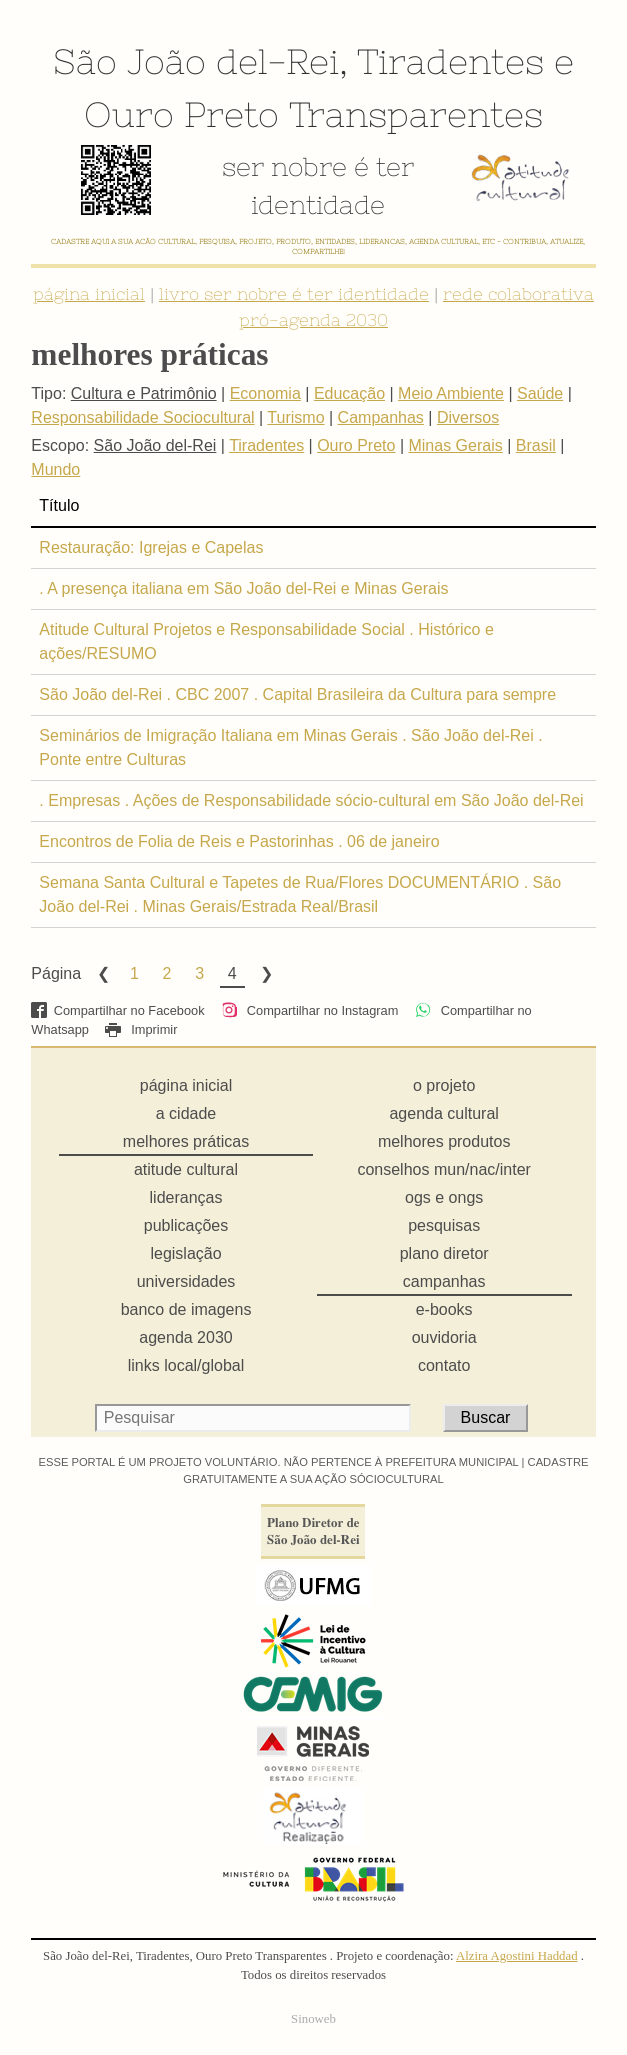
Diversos (468, 417)
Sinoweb (313, 2019)
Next (265, 974)
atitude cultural (186, 1169)
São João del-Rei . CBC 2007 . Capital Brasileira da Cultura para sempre (297, 694)
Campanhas (381, 417)
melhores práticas (186, 1141)
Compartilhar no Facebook (117, 1010)
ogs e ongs (444, 1197)
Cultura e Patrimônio (144, 393)
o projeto (444, 1085)
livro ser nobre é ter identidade (294, 294)
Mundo (55, 469)
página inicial (89, 294)
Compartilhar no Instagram (309, 1010)
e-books (444, 1309)
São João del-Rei (196, 61)
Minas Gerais (455, 445)
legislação (185, 1253)
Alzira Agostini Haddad (517, 1956)
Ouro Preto (181, 114)
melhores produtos (444, 1141)
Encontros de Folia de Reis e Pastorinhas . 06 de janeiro (239, 841)
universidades (186, 1281)
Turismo (295, 417)
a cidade (186, 1113)
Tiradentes (450, 61)
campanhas (444, 1281)
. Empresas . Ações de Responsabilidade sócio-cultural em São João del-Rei (311, 800)
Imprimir (141, 1029)
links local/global (186, 1365)
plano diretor (444, 1253)
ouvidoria (444, 1337)
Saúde (540, 393)
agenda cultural (443, 1113)
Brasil (536, 445)
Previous (102, 974)
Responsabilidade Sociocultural (142, 417)
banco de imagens (186, 1309)
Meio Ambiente (451, 393)
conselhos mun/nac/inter (443, 1169)
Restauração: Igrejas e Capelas (151, 547)
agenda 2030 (185, 1337)
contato (444, 1365)
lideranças (186, 1197)
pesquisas (444, 1225)
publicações (186, 1225)
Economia (265, 393)
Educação (349, 393)
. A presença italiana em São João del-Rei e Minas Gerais (243, 588)
